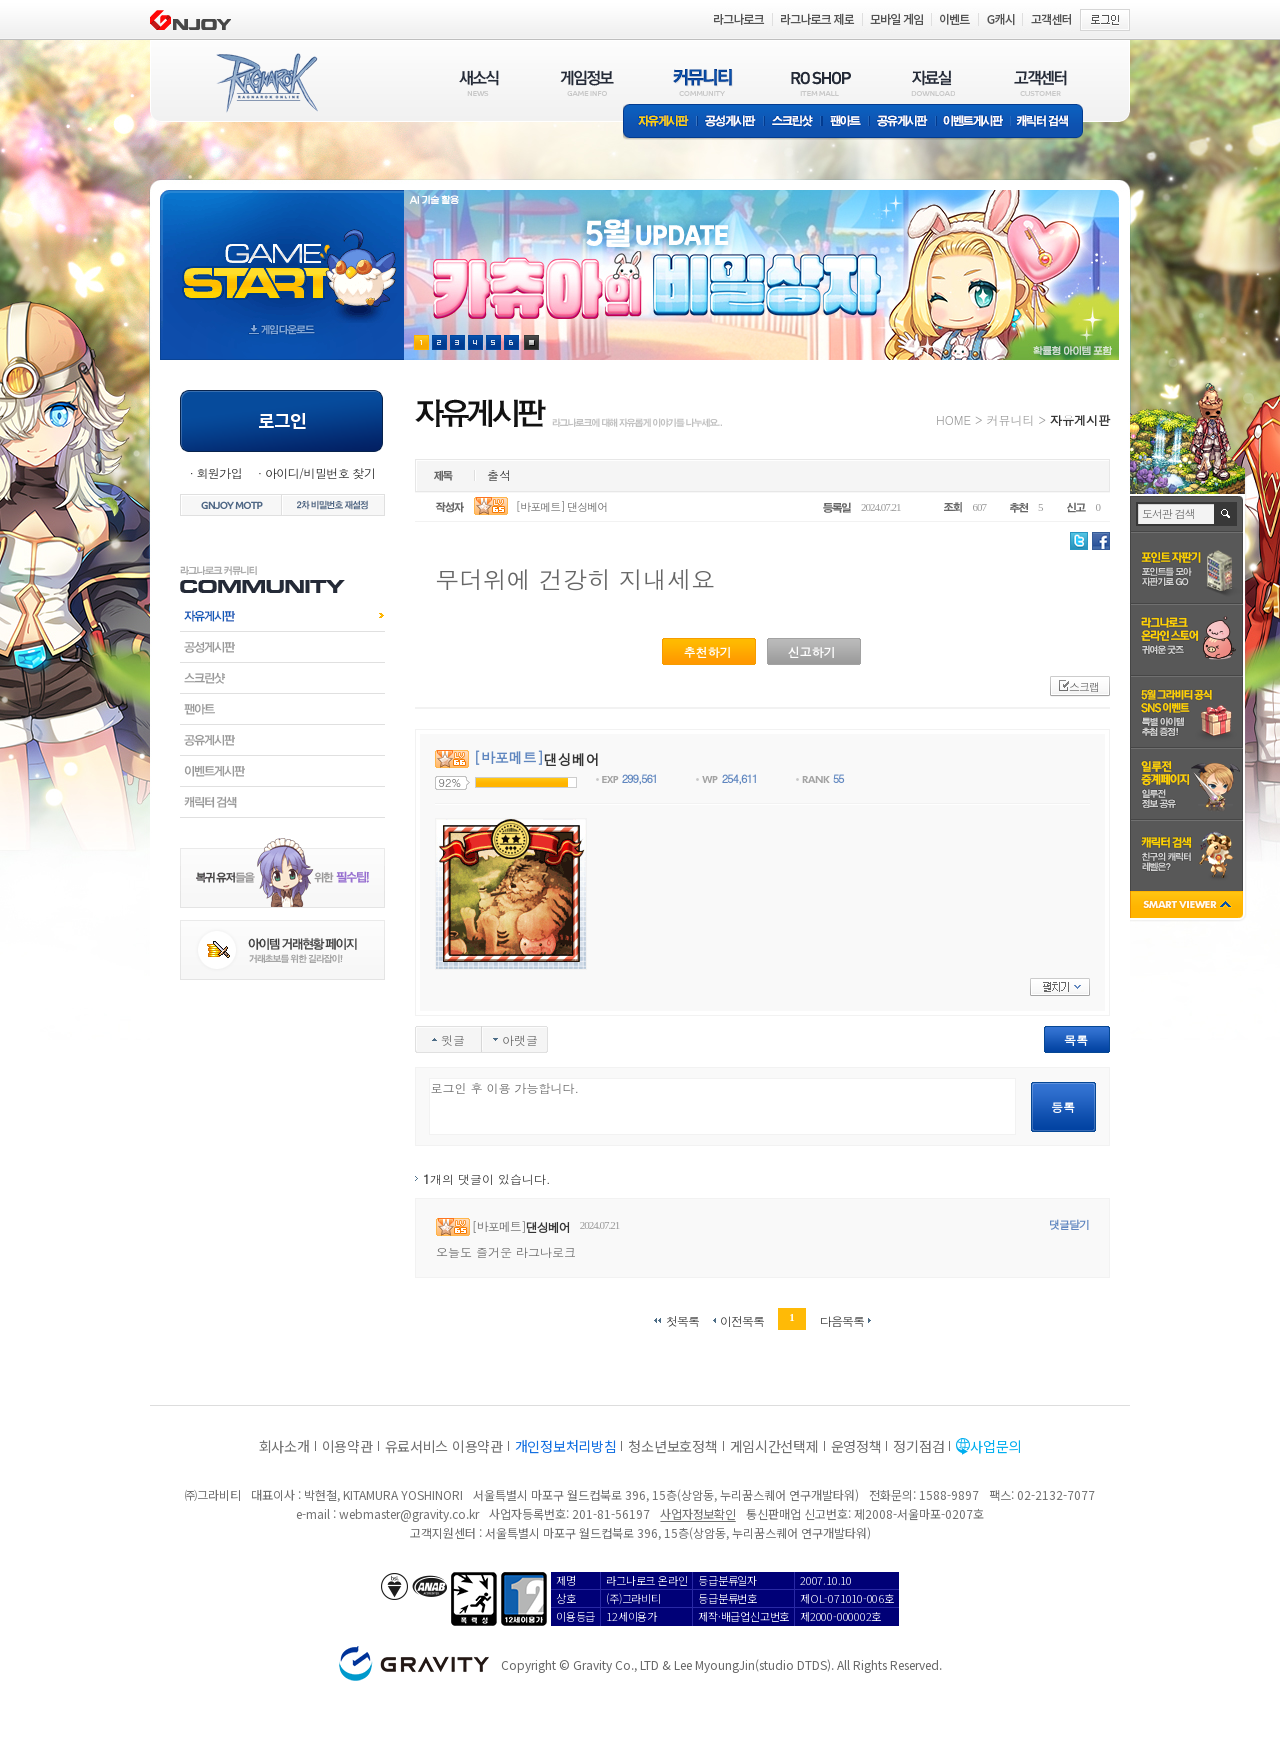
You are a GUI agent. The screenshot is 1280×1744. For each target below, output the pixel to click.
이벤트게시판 (973, 122)
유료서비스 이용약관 (444, 1446)
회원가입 (219, 472)
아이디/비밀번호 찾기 (320, 472)
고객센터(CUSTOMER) (1040, 82)
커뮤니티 (1010, 419)
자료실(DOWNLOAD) (932, 82)
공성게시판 (731, 122)
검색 (1226, 514)
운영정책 (856, 1446)
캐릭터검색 (282, 802)
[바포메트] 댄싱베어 (562, 506)
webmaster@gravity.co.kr (409, 1513)
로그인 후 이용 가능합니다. (722, 1106)
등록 (1063, 1106)
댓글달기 (1069, 1224)
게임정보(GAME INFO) (587, 82)
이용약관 (347, 1446)
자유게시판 (660, 122)
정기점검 (918, 1446)
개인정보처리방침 (566, 1446)
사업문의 (995, 1446)
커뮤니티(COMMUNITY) (703, 82)
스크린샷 (793, 122)
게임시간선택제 (774, 1446)
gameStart (282, 256)
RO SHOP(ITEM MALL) (821, 82)
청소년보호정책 (672, 1446)
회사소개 (284, 1446)
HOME (953, 419)
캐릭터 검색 (1049, 122)
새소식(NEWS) (479, 82)
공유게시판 (902, 122)
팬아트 (845, 122)
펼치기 (1060, 987)
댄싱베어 (548, 1226)
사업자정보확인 (697, 1513)
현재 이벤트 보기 (531, 342)
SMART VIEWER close (1188, 906)
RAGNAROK (266, 83)
